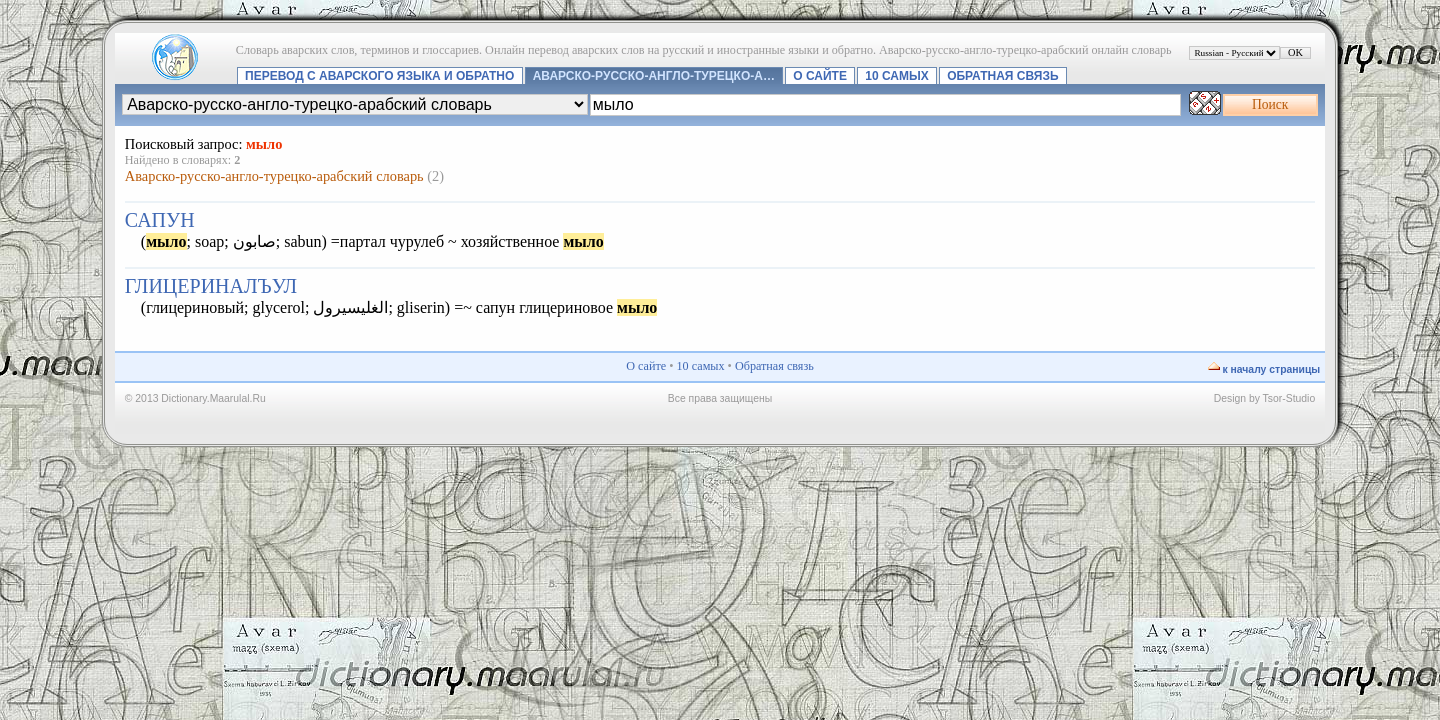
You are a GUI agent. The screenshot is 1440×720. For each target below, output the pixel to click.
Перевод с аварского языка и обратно (379, 76)
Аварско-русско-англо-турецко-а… (654, 76)
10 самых (896, 76)
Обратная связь (1002, 76)
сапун (160, 220)
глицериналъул (211, 286)
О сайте (820, 76)
